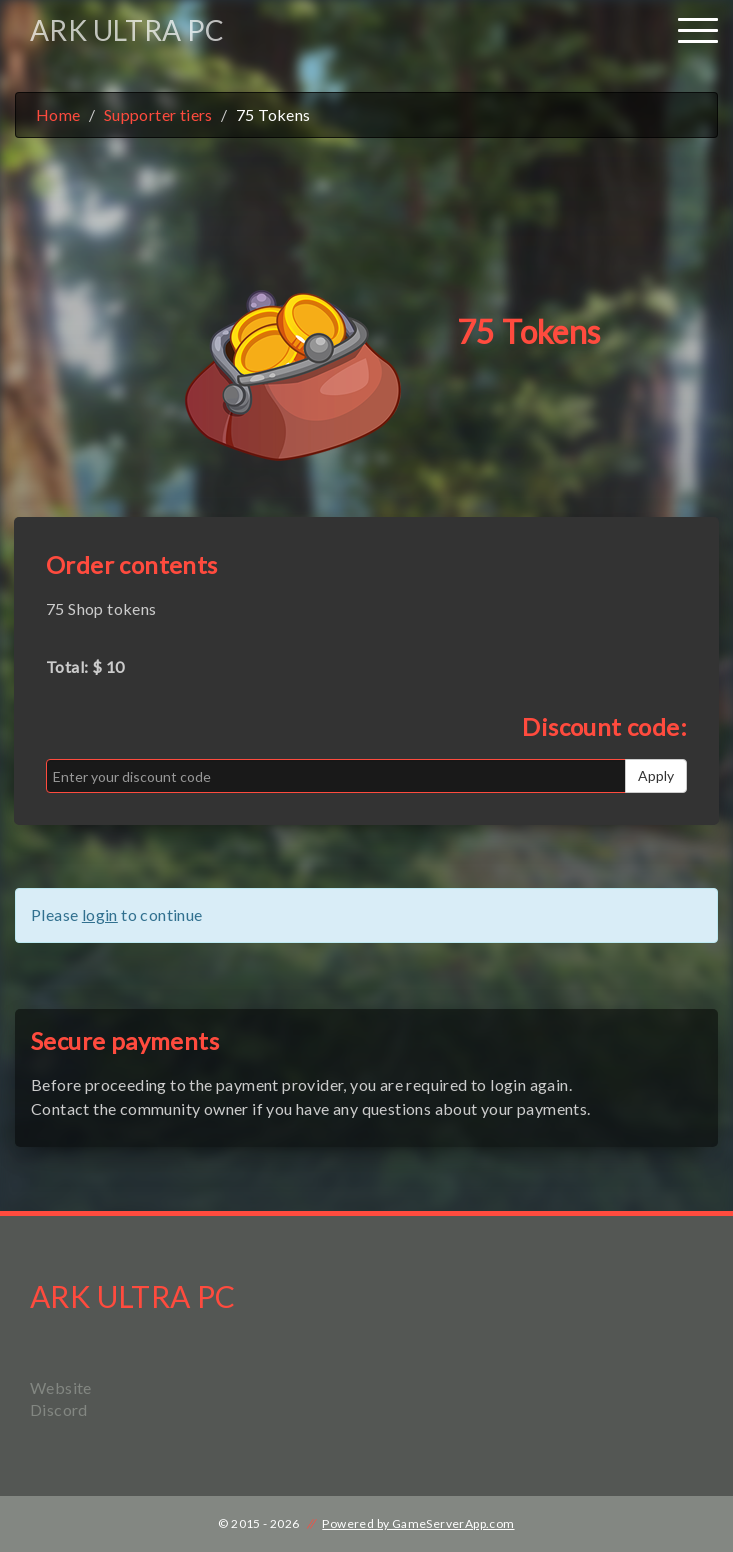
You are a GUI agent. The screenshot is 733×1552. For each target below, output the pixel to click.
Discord (59, 1409)
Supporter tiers (158, 114)
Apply (656, 775)
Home (58, 114)
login (100, 914)
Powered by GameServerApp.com (418, 1523)
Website (61, 1387)
